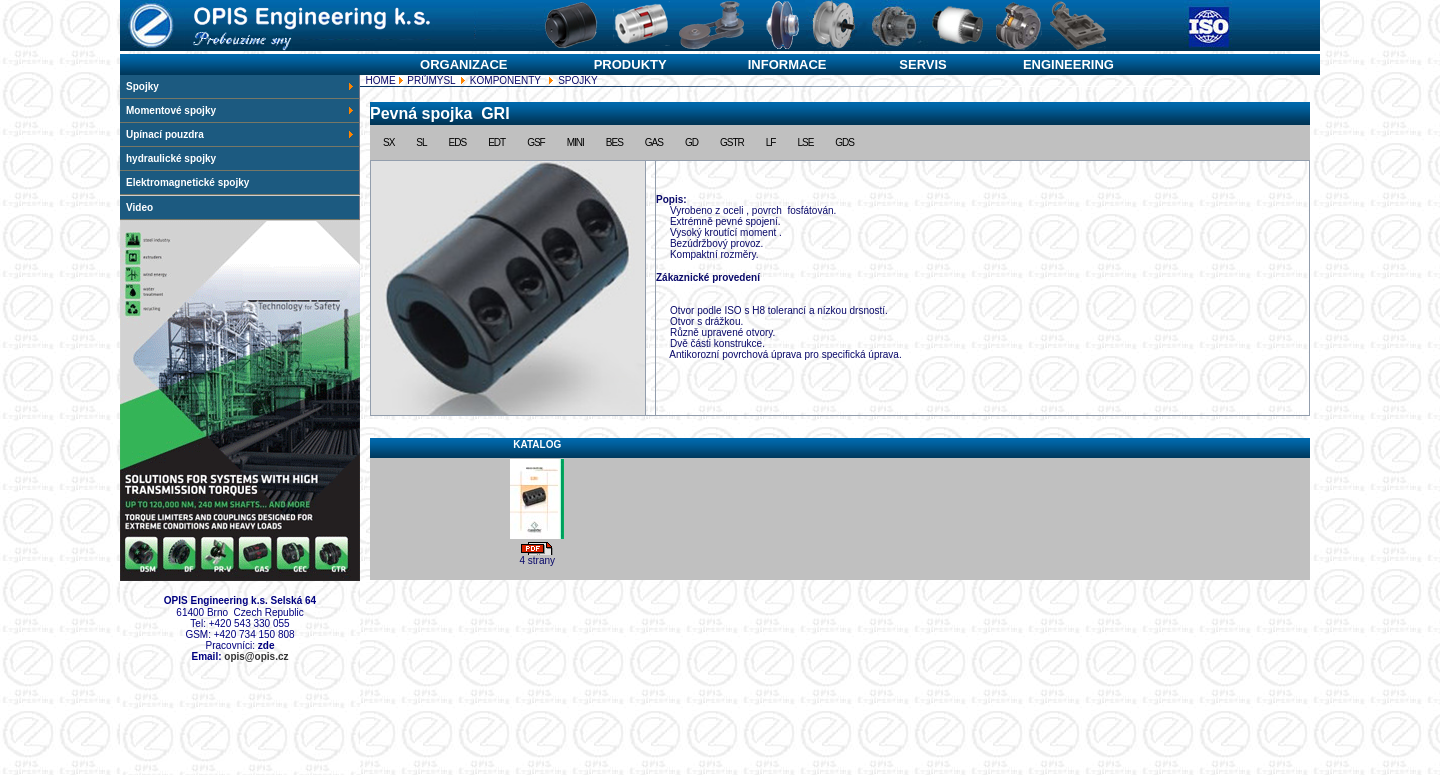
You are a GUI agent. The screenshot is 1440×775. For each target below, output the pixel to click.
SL (421, 142)
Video (139, 207)
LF (771, 142)
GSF (536, 142)
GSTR (732, 142)
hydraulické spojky (171, 158)
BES (614, 142)
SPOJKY (840, 327)
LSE (805, 142)
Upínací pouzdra (240, 134)
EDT (496, 142)
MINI (575, 142)
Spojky (240, 86)
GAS (654, 142)
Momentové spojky (240, 110)
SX (388, 142)
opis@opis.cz (256, 656)
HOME (379, 80)
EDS (458, 142)
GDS (844, 142)
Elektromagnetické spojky (187, 182)
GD (691, 142)
